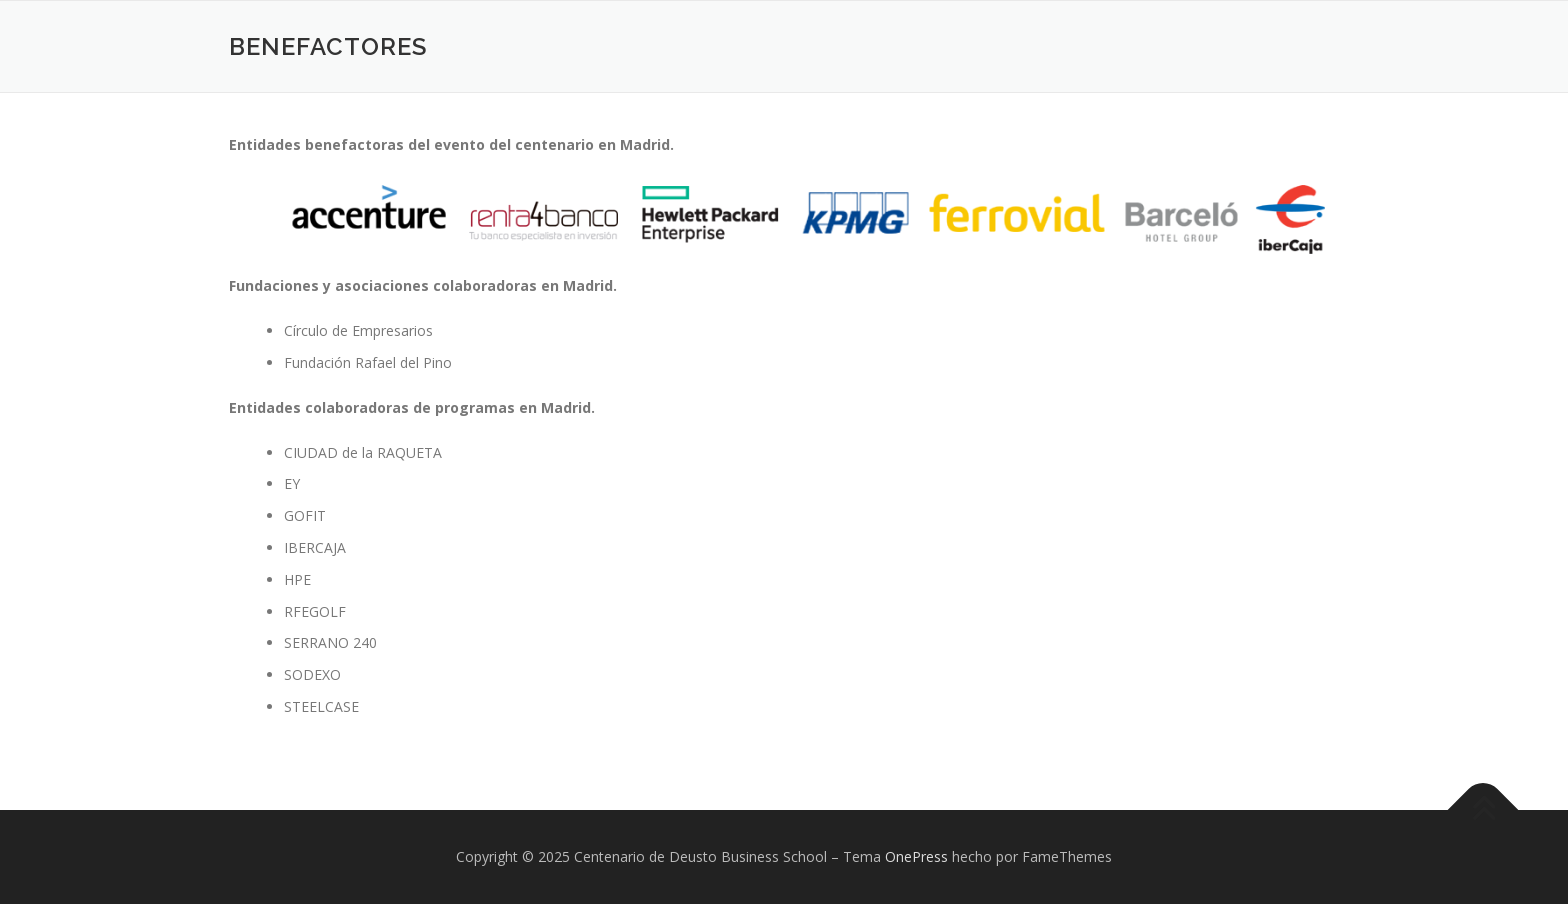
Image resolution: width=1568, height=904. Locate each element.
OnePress (916, 856)
